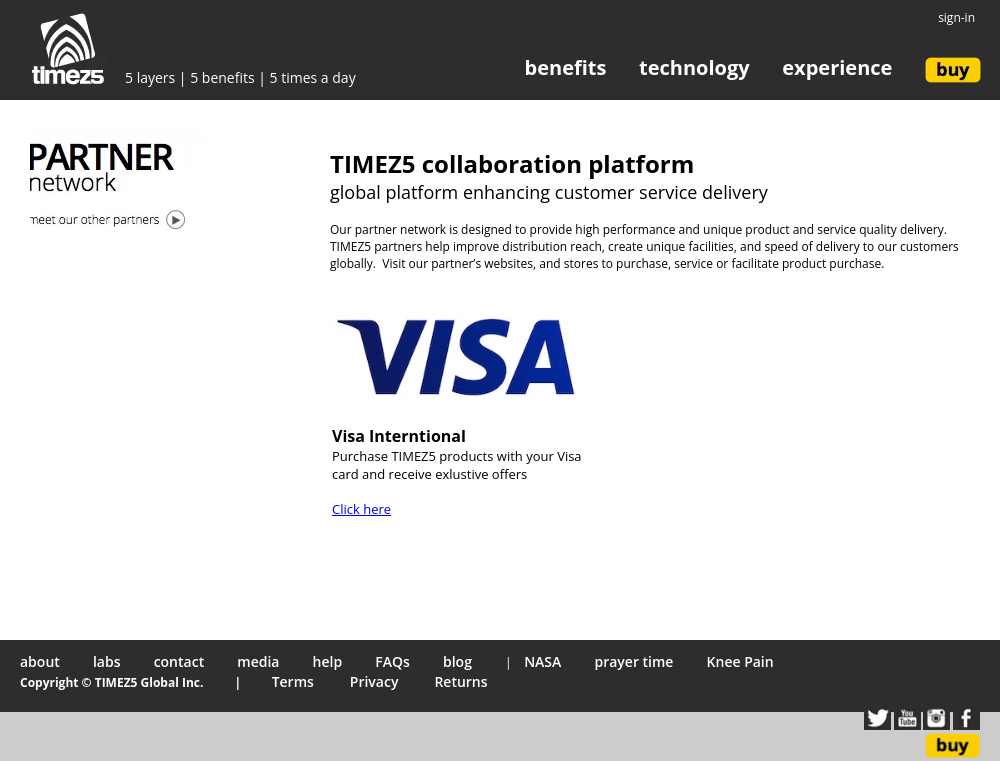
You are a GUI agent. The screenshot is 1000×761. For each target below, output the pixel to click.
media (258, 661)
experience (837, 68)
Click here (361, 509)
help (328, 661)
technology (694, 68)
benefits (566, 68)
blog (457, 661)
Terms (295, 681)
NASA (542, 661)
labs (107, 661)
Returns (460, 681)
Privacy (376, 681)
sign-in (956, 17)
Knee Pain (740, 661)
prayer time (633, 661)
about (40, 661)
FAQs (392, 661)
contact (179, 661)
